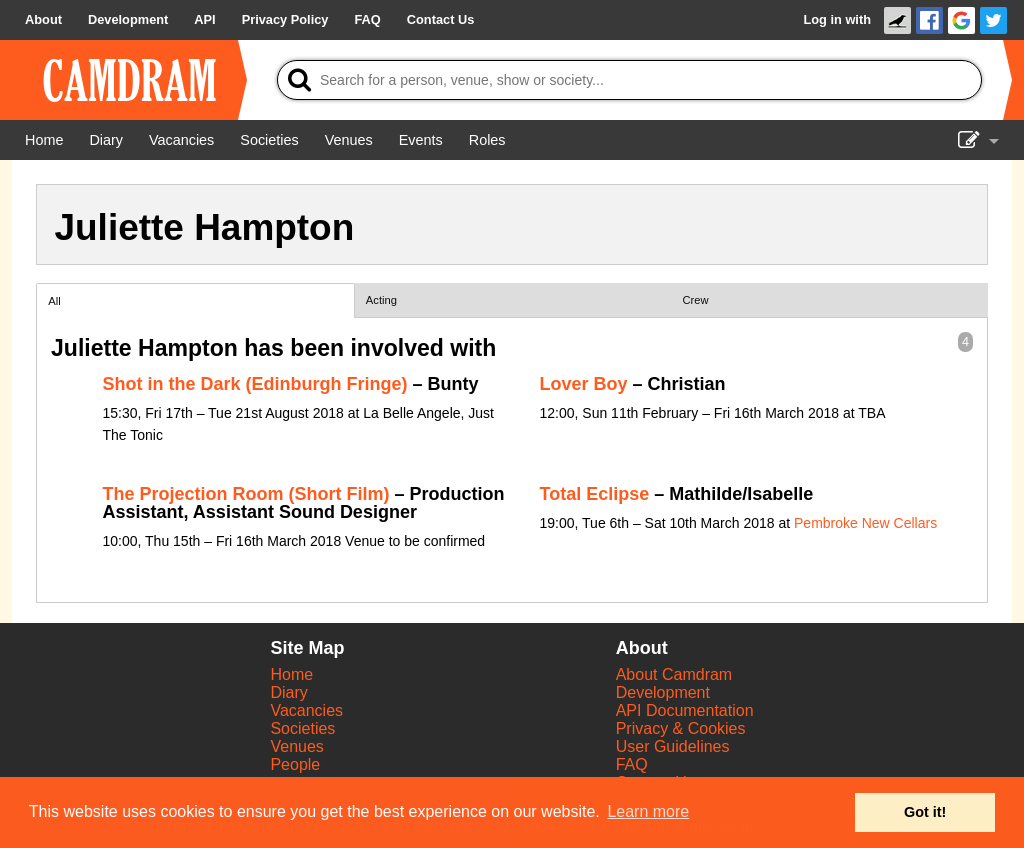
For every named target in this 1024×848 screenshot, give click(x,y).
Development (663, 692)
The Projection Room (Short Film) (246, 494)
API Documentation (685, 710)
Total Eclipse (595, 494)
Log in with (837, 19)
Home (291, 674)
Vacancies (306, 710)
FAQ (632, 764)
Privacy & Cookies (681, 728)
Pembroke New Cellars (865, 523)
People (295, 764)
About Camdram (674, 674)
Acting (381, 300)
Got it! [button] (925, 812)
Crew (696, 300)
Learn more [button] (648, 811)
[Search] (629, 80)
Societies (302, 728)
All (54, 301)
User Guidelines (673, 746)
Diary (288, 692)
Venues (296, 746)
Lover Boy (584, 384)
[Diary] (106, 140)
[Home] (44, 140)
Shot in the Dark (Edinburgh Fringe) (255, 384)
